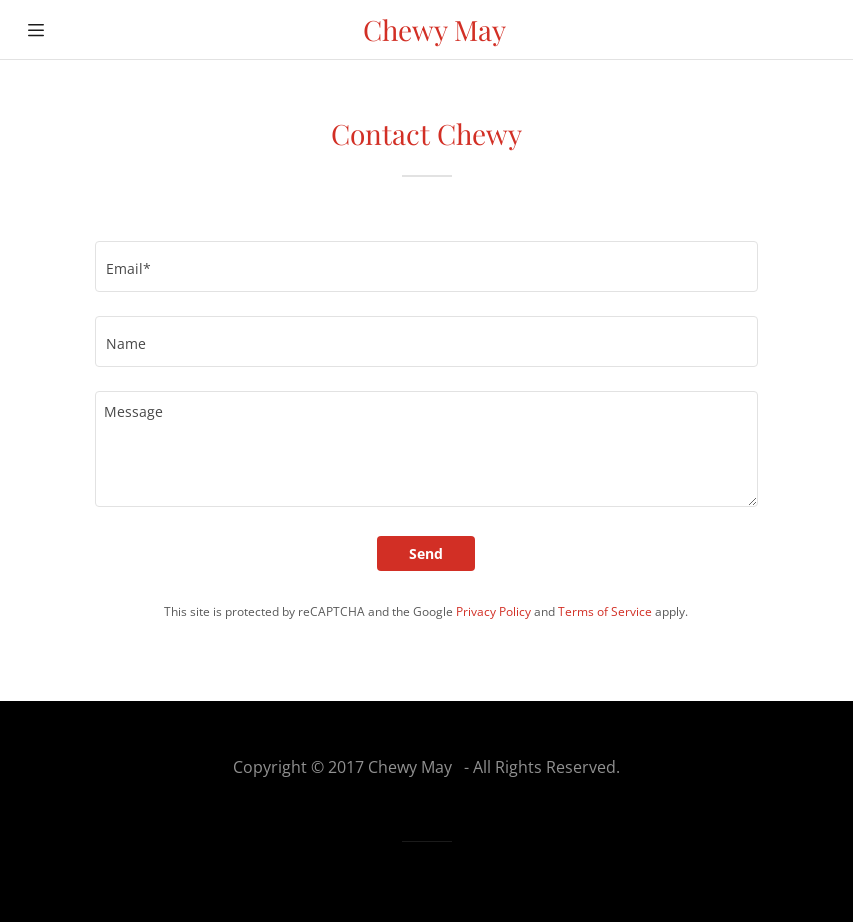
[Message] (426, 449)
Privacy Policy (493, 611)
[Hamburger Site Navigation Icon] (36, 30)
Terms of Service (605, 611)
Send (426, 553)
